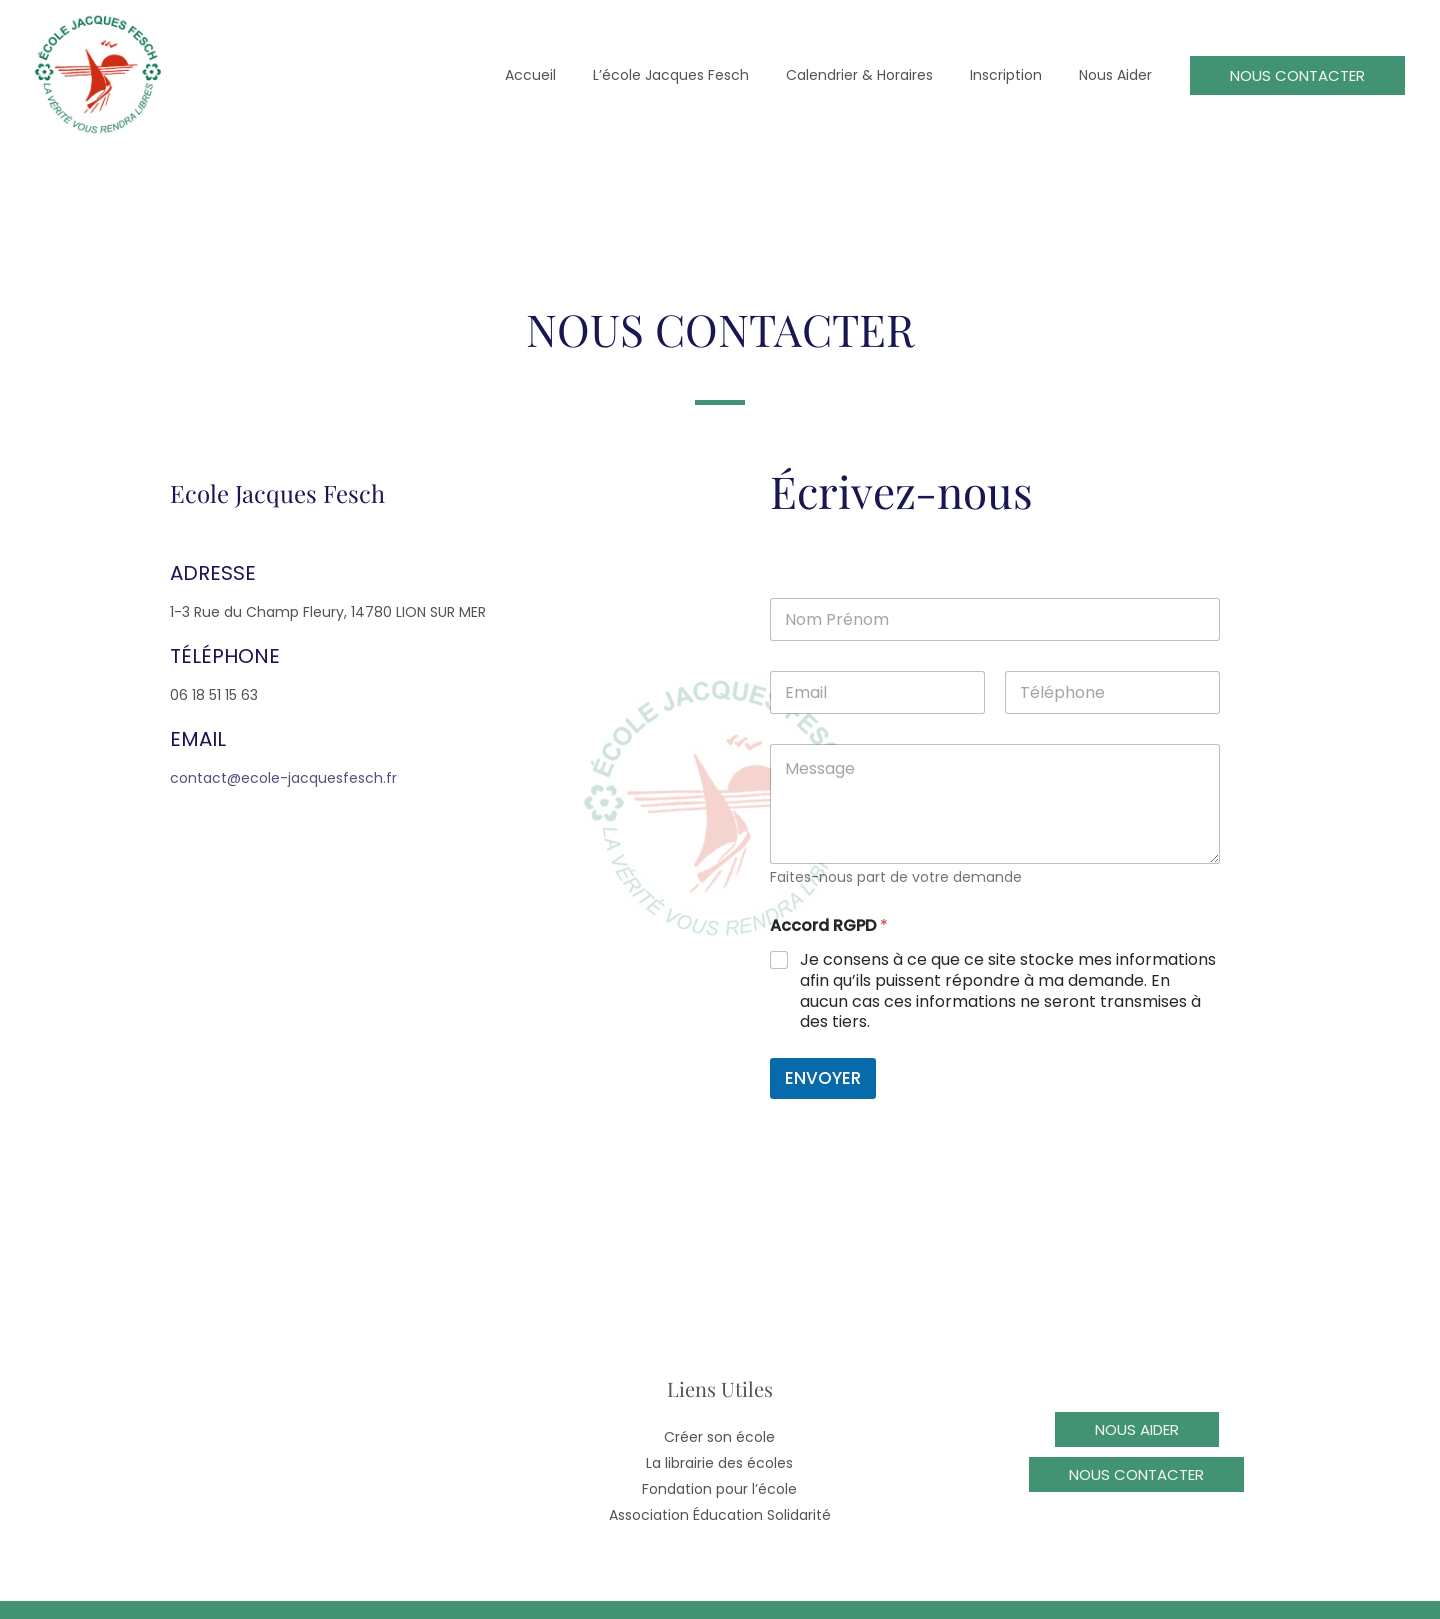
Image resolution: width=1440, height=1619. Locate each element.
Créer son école (719, 1437)
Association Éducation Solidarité (720, 1515)
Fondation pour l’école (719, 1489)
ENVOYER (823, 1078)
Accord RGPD (829, 925)
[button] (1297, 75)
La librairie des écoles (719, 1463)
